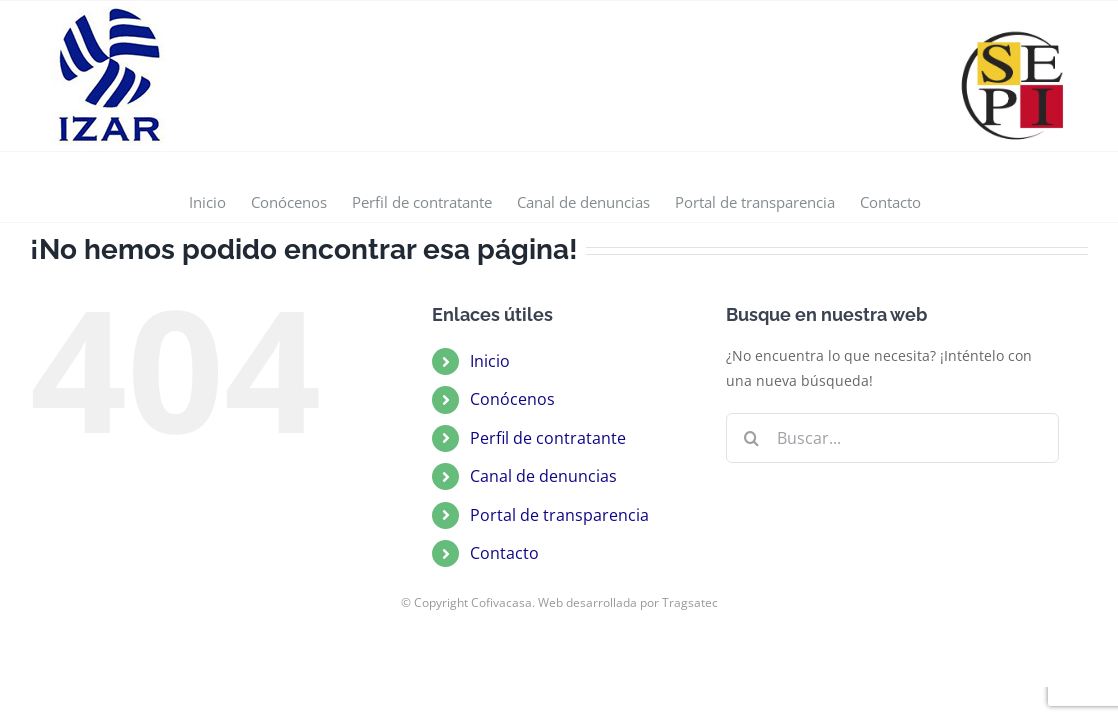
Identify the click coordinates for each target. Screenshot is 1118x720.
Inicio (490, 361)
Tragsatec (690, 602)
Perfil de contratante (548, 438)
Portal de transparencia (559, 515)
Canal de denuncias (543, 476)
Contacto (504, 553)
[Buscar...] (892, 438)
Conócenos (512, 399)
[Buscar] (751, 438)
